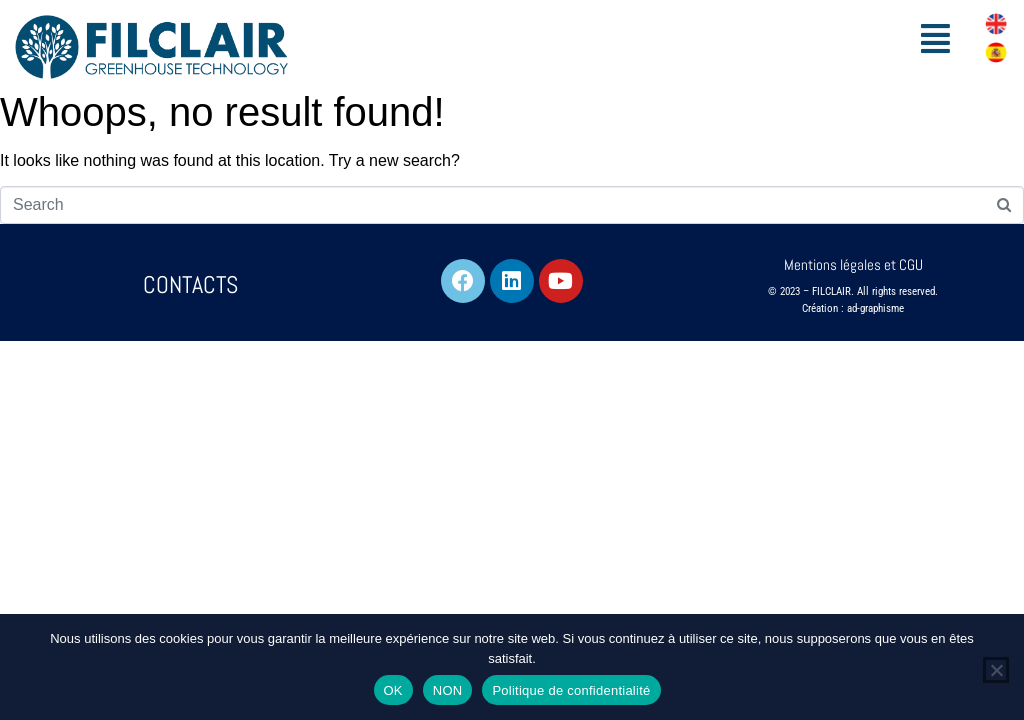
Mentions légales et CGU (853, 264)
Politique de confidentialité (571, 690)
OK (393, 690)
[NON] (996, 670)
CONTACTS (190, 284)
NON (448, 690)
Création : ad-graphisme (853, 308)
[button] (936, 38)
